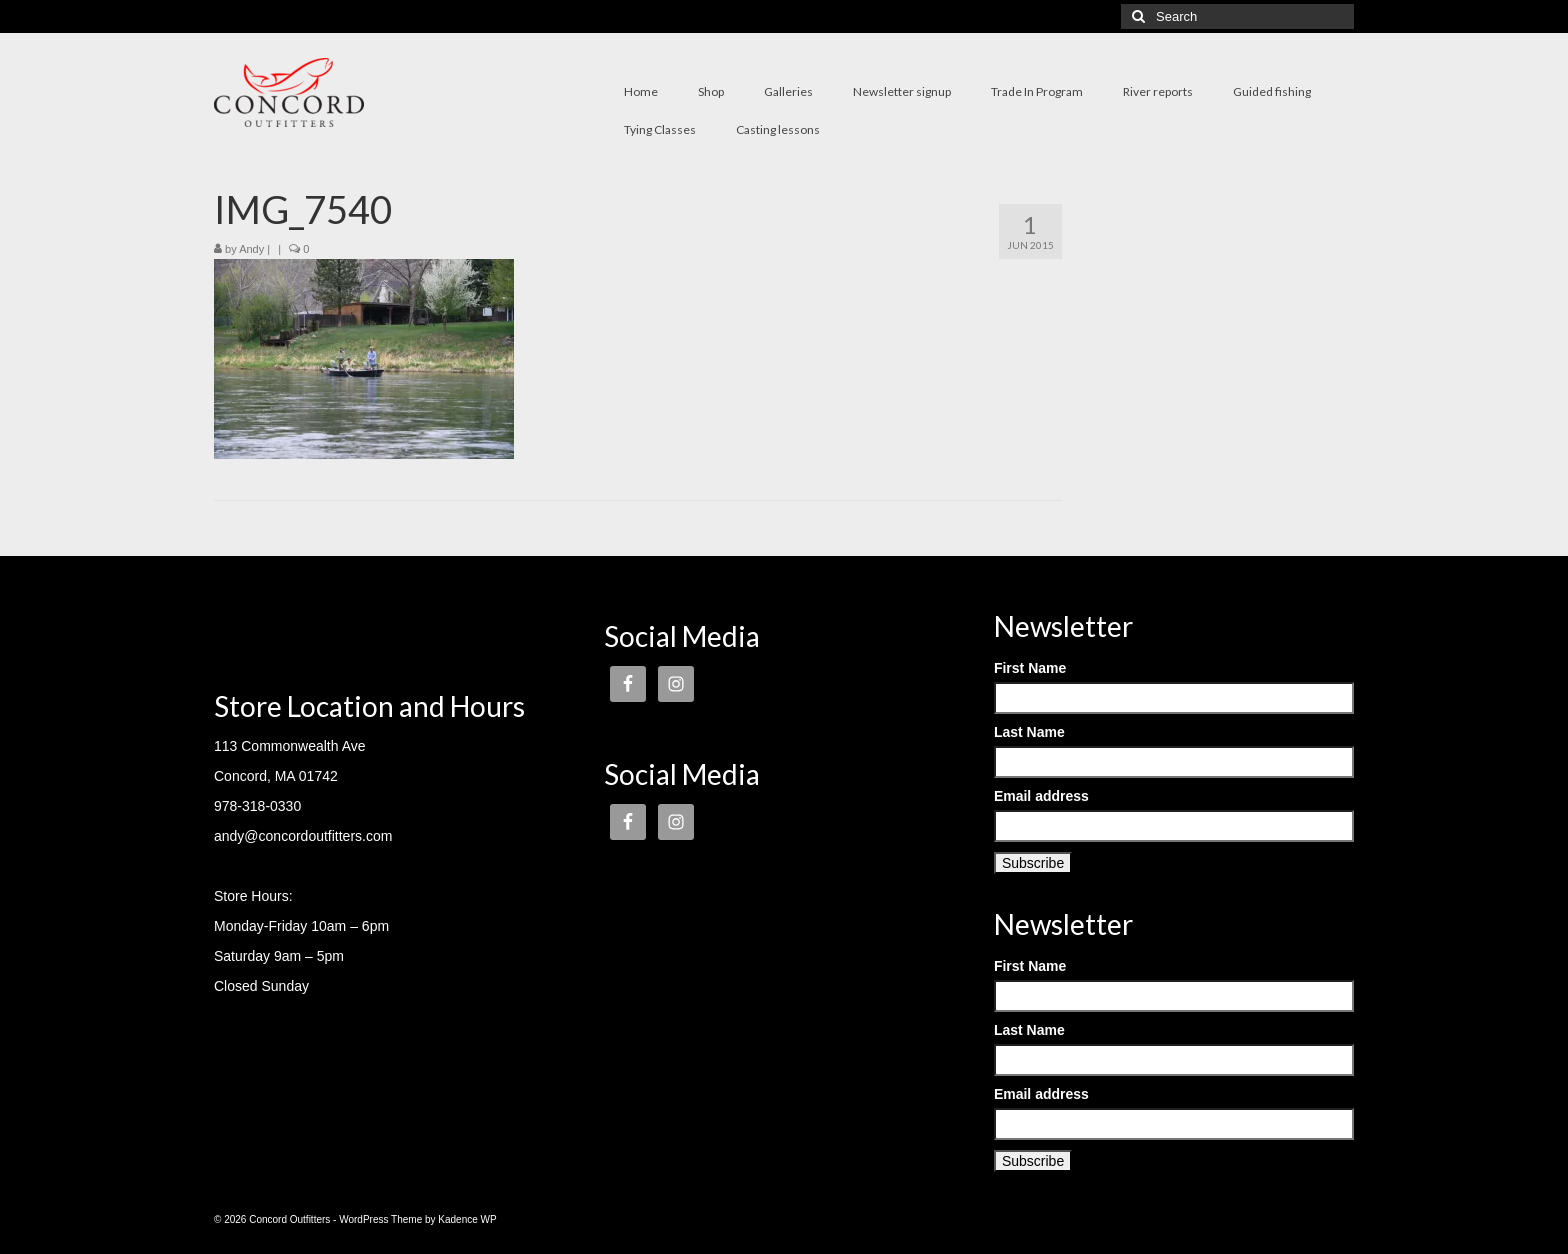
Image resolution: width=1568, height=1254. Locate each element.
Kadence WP (467, 1219)
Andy (251, 249)
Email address (1041, 796)
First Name (1030, 668)
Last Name (1029, 732)
